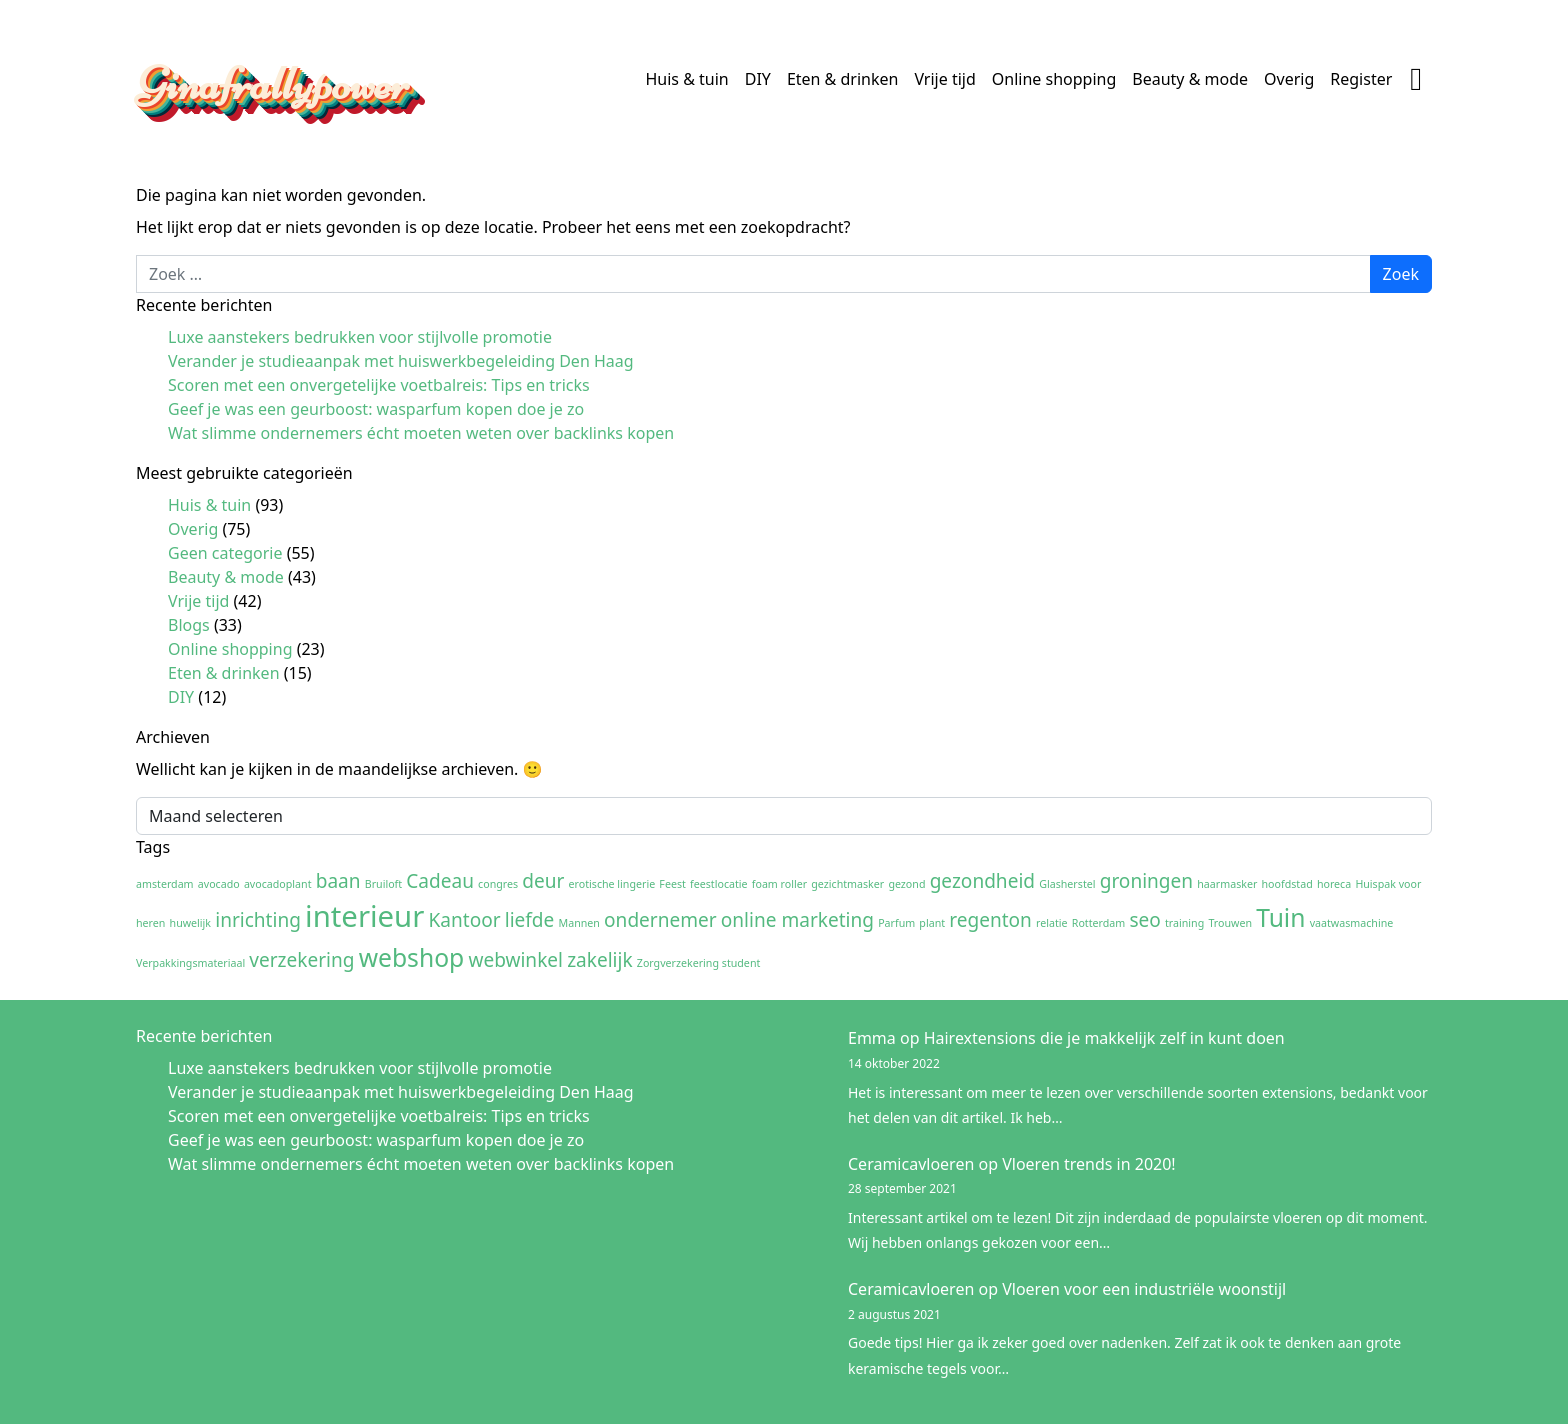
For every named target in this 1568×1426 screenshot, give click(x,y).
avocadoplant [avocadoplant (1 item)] (278, 884)
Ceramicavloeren (911, 1164)
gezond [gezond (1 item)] (906, 884)
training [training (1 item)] (1184, 923)
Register (1361, 79)
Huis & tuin (686, 79)
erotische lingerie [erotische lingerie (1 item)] (612, 884)
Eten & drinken (843, 79)
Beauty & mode (1190, 79)
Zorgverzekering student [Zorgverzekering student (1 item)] (699, 963)
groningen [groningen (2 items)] (1146, 881)
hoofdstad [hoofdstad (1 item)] (1287, 884)
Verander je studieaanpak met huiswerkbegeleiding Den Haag (401, 361)
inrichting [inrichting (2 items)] (258, 920)
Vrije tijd (944, 79)
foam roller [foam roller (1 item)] (779, 884)
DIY (758, 79)
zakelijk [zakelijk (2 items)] (599, 960)
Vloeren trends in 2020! (1089, 1164)
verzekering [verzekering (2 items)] (301, 960)
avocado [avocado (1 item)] (219, 884)
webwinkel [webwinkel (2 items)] (515, 960)
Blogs (189, 625)
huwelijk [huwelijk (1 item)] (191, 923)
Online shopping (1054, 79)
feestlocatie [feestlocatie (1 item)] (719, 884)
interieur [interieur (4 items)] (364, 916)
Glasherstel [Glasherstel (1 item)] (1067, 884)
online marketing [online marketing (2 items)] (797, 920)
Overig (1289, 79)
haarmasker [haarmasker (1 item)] (1227, 884)
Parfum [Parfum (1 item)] (896, 923)
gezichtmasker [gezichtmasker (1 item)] (847, 884)
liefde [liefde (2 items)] (530, 920)
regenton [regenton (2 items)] (990, 920)
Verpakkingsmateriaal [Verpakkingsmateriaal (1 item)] (190, 963)
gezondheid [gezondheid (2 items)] (982, 881)
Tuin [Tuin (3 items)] (1280, 917)
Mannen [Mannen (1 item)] (579, 923)
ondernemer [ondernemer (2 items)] (660, 920)
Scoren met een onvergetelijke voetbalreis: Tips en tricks (379, 385)
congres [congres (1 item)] (498, 884)
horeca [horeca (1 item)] (1334, 884)
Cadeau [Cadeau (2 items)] (440, 881)
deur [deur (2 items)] (543, 881)
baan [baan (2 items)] (338, 881)
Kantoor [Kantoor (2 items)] (465, 920)
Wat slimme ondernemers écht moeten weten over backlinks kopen (421, 433)
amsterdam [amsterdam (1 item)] (165, 884)
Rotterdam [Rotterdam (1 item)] (1098, 923)
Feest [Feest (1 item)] (672, 884)
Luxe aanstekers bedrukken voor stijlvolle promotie (360, 337)
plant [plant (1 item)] (932, 923)
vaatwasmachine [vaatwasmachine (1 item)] (1352, 923)
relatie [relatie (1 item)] (1052, 923)
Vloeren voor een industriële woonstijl (1144, 1289)
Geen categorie (225, 553)
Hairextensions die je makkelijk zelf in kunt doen (1104, 1038)
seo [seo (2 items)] (1144, 920)
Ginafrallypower (272, 84)
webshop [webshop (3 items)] (412, 957)
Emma (872, 1038)
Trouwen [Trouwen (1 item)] (1230, 923)
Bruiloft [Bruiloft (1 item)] (383, 884)
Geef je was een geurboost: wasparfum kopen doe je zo (376, 409)
